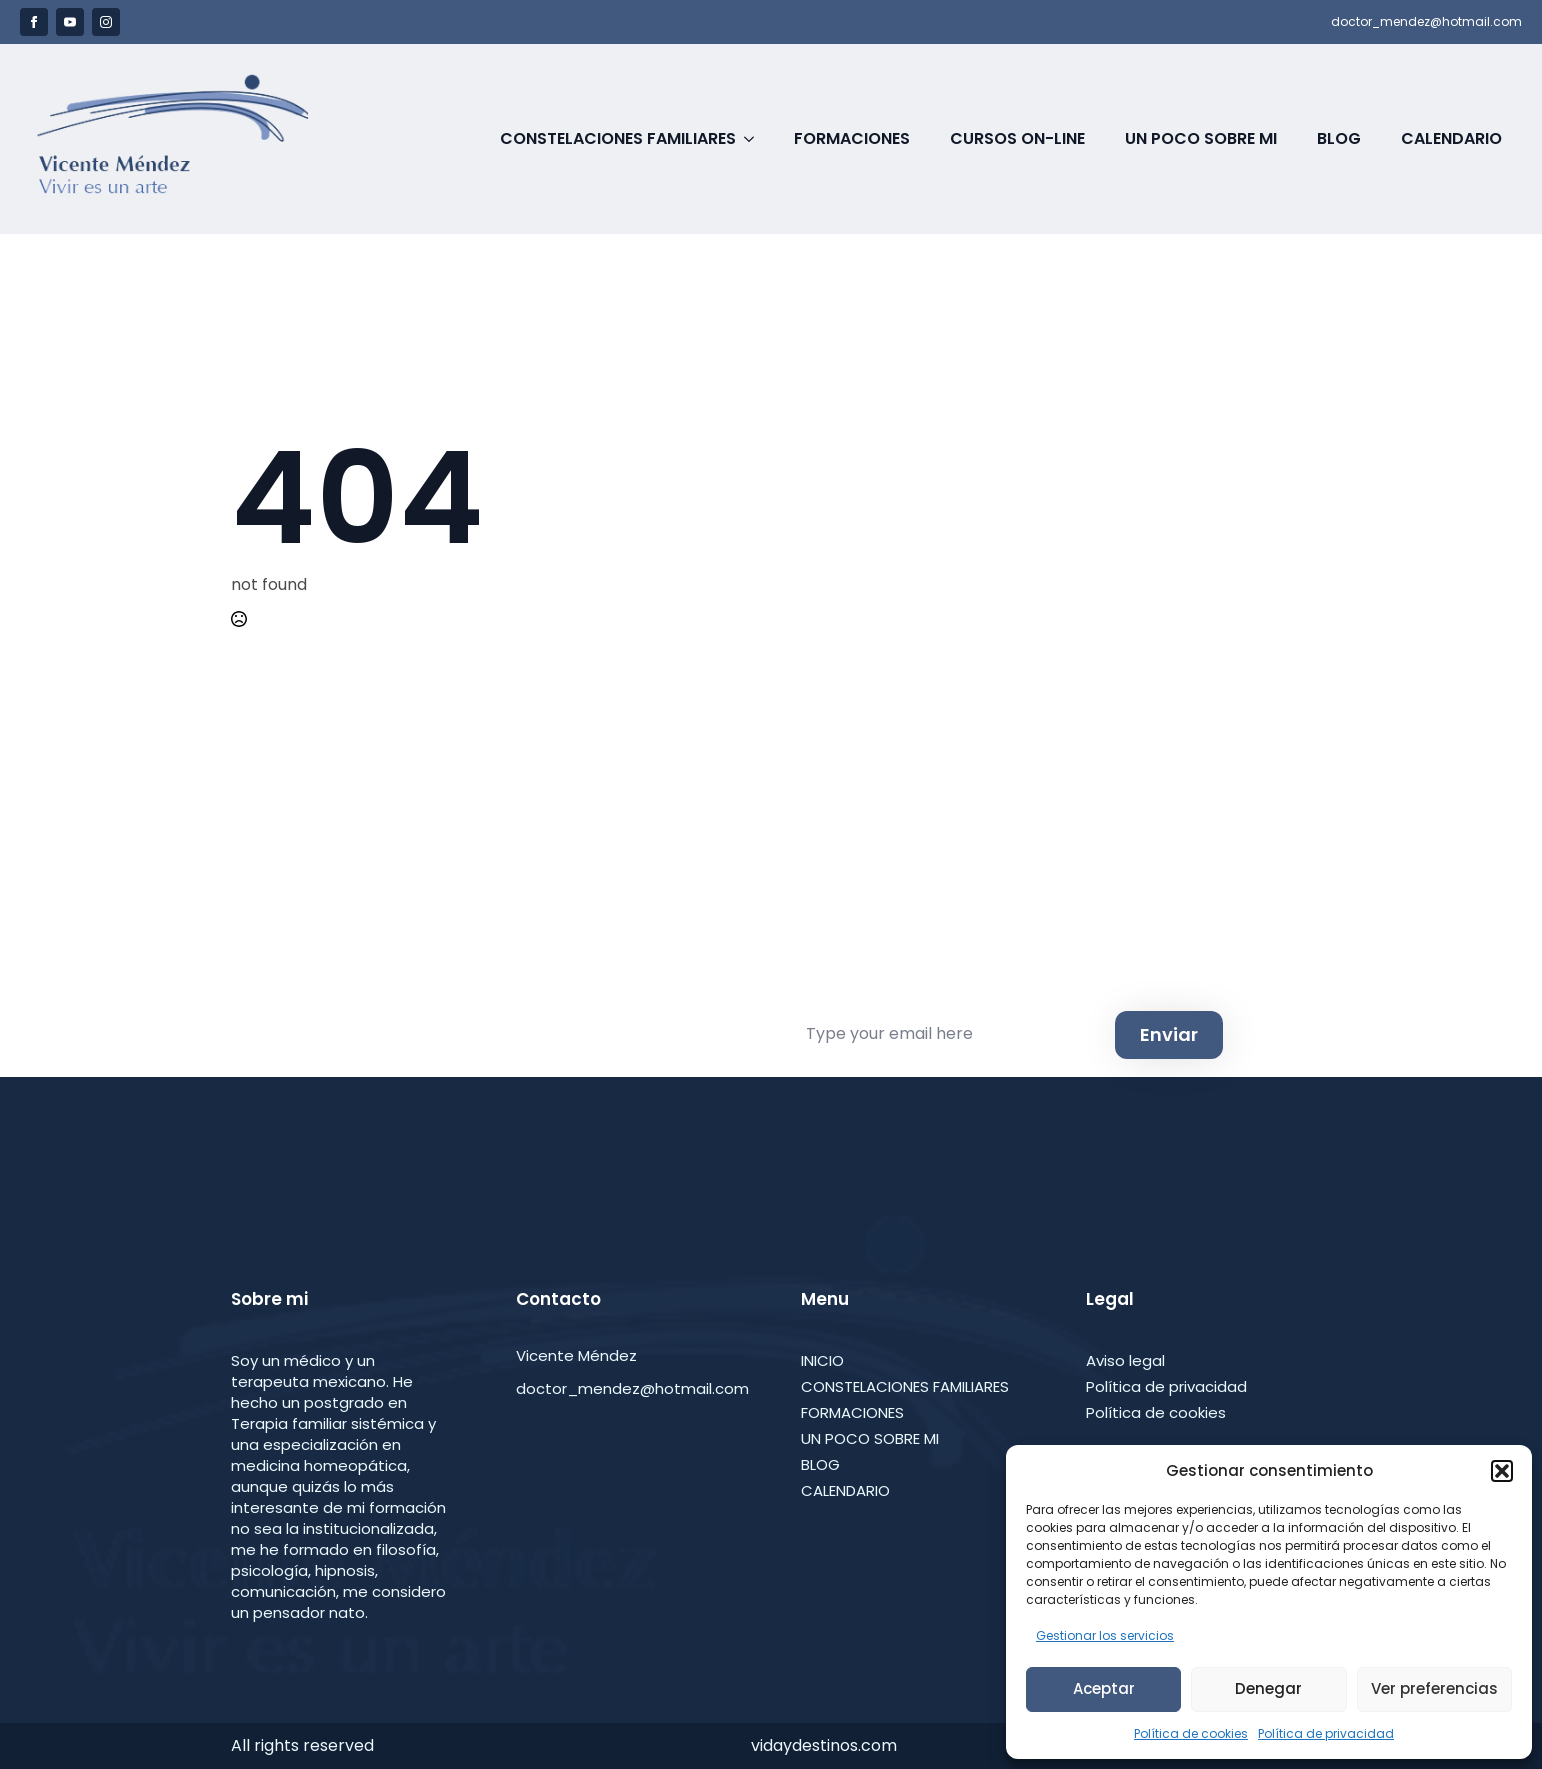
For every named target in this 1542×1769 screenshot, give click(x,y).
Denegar (1268, 1688)
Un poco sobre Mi (1201, 138)
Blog (1339, 138)
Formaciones (852, 138)
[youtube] (70, 22)
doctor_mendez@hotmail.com (1426, 22)
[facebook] (34, 22)
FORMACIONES (852, 1412)
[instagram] (106, 22)
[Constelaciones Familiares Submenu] (755, 139)
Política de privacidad (1326, 1733)
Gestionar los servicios (1105, 1635)
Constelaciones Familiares (618, 138)
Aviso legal (1125, 1360)
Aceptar (1104, 1688)
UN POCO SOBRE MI (870, 1438)
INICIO (822, 1360)
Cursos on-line (1017, 138)
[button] (1502, 1471)
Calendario (1451, 138)
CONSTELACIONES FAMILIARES (905, 1386)
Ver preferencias (1434, 1688)
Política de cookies (1191, 1733)
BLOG (820, 1464)
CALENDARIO (845, 1490)
